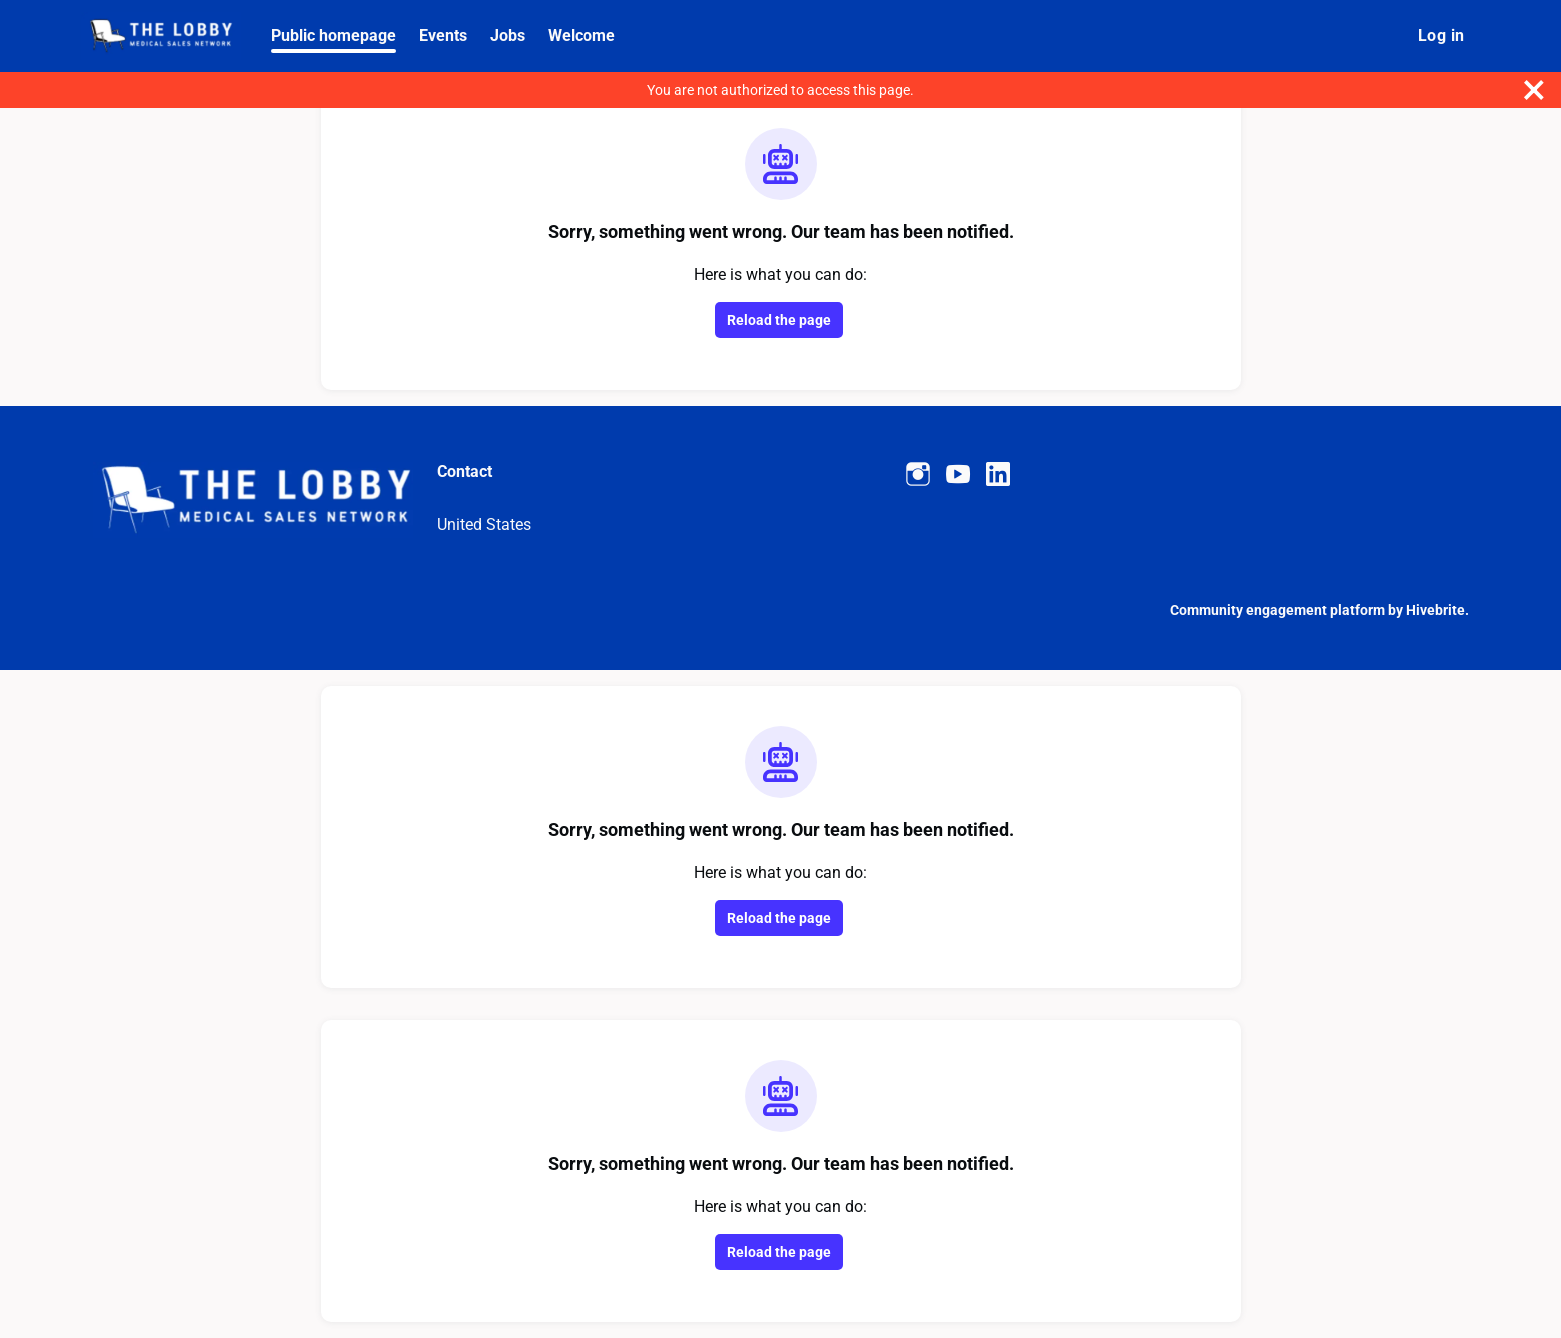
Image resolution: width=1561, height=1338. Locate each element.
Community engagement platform (1277, 610)
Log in (1441, 35)
